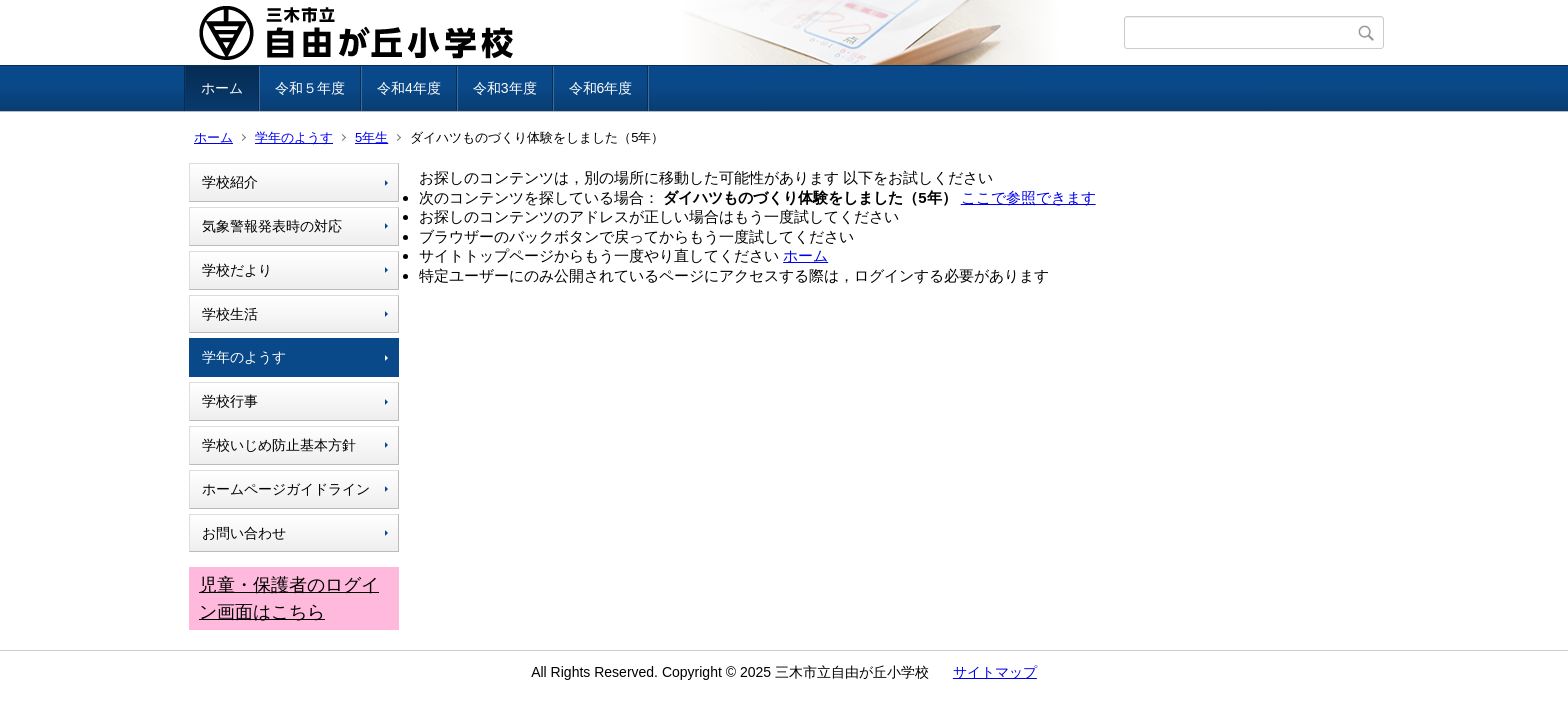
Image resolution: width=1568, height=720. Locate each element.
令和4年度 (409, 88)
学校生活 (230, 314)
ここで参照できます (1028, 197)
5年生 (371, 137)
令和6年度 (601, 88)
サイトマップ (995, 672)
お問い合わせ (244, 533)
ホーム (222, 88)
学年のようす (294, 137)
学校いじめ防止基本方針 (279, 445)
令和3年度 (505, 88)
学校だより (237, 270)
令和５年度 (310, 88)
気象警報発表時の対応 (272, 226)
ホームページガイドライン (286, 489)
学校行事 (230, 401)
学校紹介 (230, 182)
